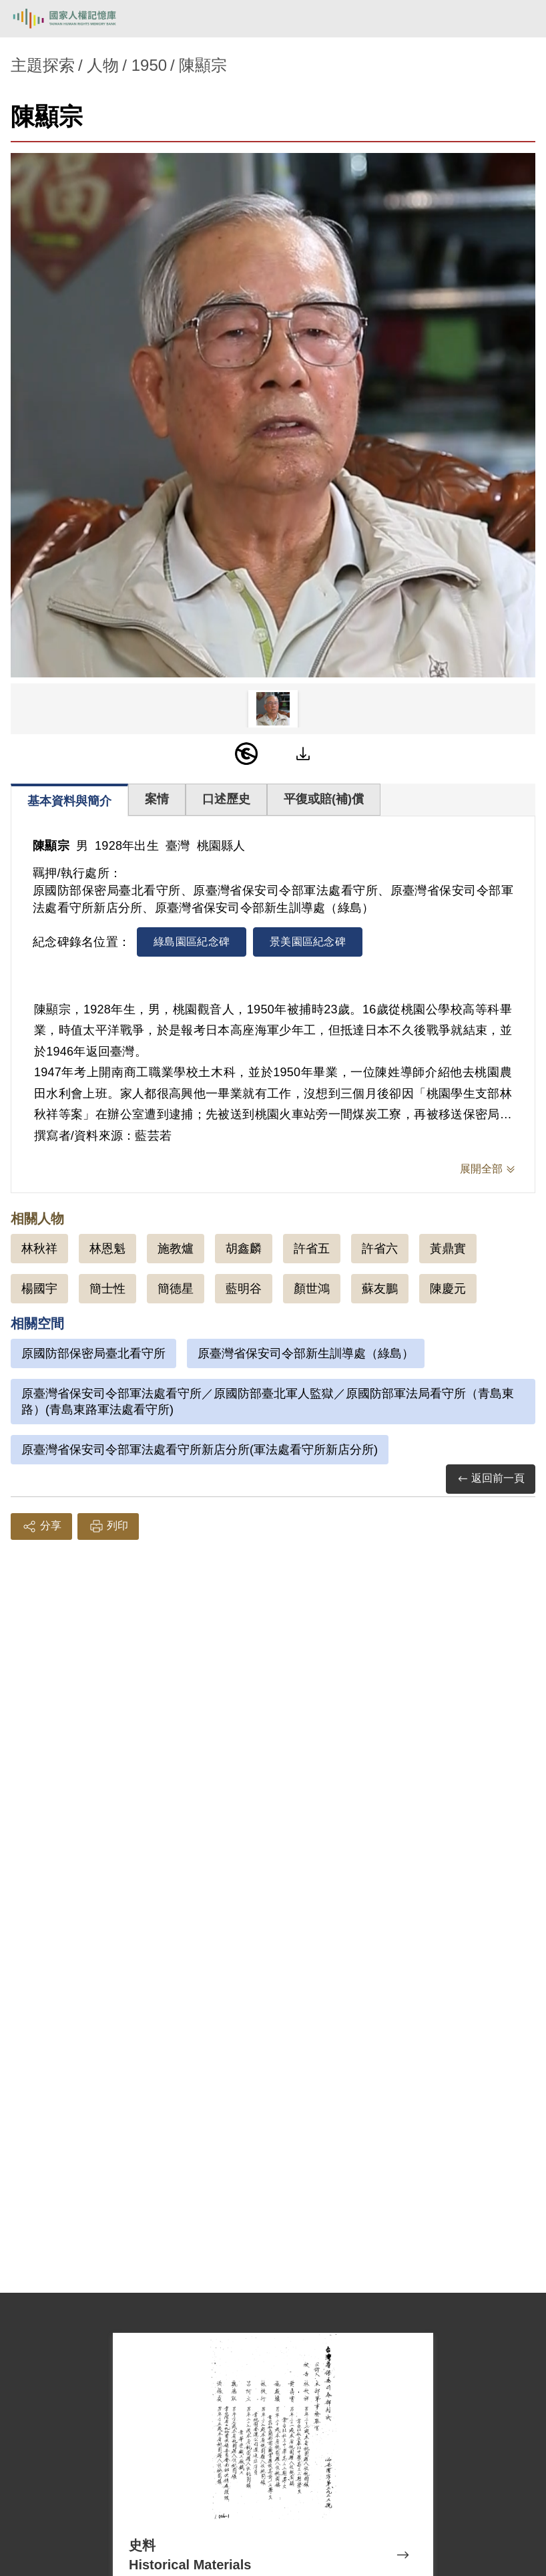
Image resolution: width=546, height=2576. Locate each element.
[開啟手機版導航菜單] (520, 18)
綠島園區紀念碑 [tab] (192, 941)
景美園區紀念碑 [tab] (308, 941)
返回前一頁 (491, 1478)
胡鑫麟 (244, 1248)
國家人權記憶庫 (78, 19)
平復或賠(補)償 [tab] (324, 799)
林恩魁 (107, 1248)
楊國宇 (39, 1288)
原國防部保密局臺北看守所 (93, 1353)
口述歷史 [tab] (226, 799)
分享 (41, 1526)
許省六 (380, 1248)
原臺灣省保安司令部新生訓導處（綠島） (306, 1353)
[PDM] (246, 754)
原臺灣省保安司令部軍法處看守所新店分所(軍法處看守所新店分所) (199, 1449)
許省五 (312, 1248)
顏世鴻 (312, 1288)
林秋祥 (39, 1248)
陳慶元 (448, 1288)
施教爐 (176, 1248)
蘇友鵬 (380, 1288)
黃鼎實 (448, 1248)
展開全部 (481, 1168)
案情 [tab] (157, 799)
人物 (103, 65)
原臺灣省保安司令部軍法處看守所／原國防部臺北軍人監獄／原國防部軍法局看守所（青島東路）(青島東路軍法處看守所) (267, 1401)
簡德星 (176, 1288)
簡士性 (107, 1288)
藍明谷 (244, 1288)
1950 (149, 65)
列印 (108, 1526)
